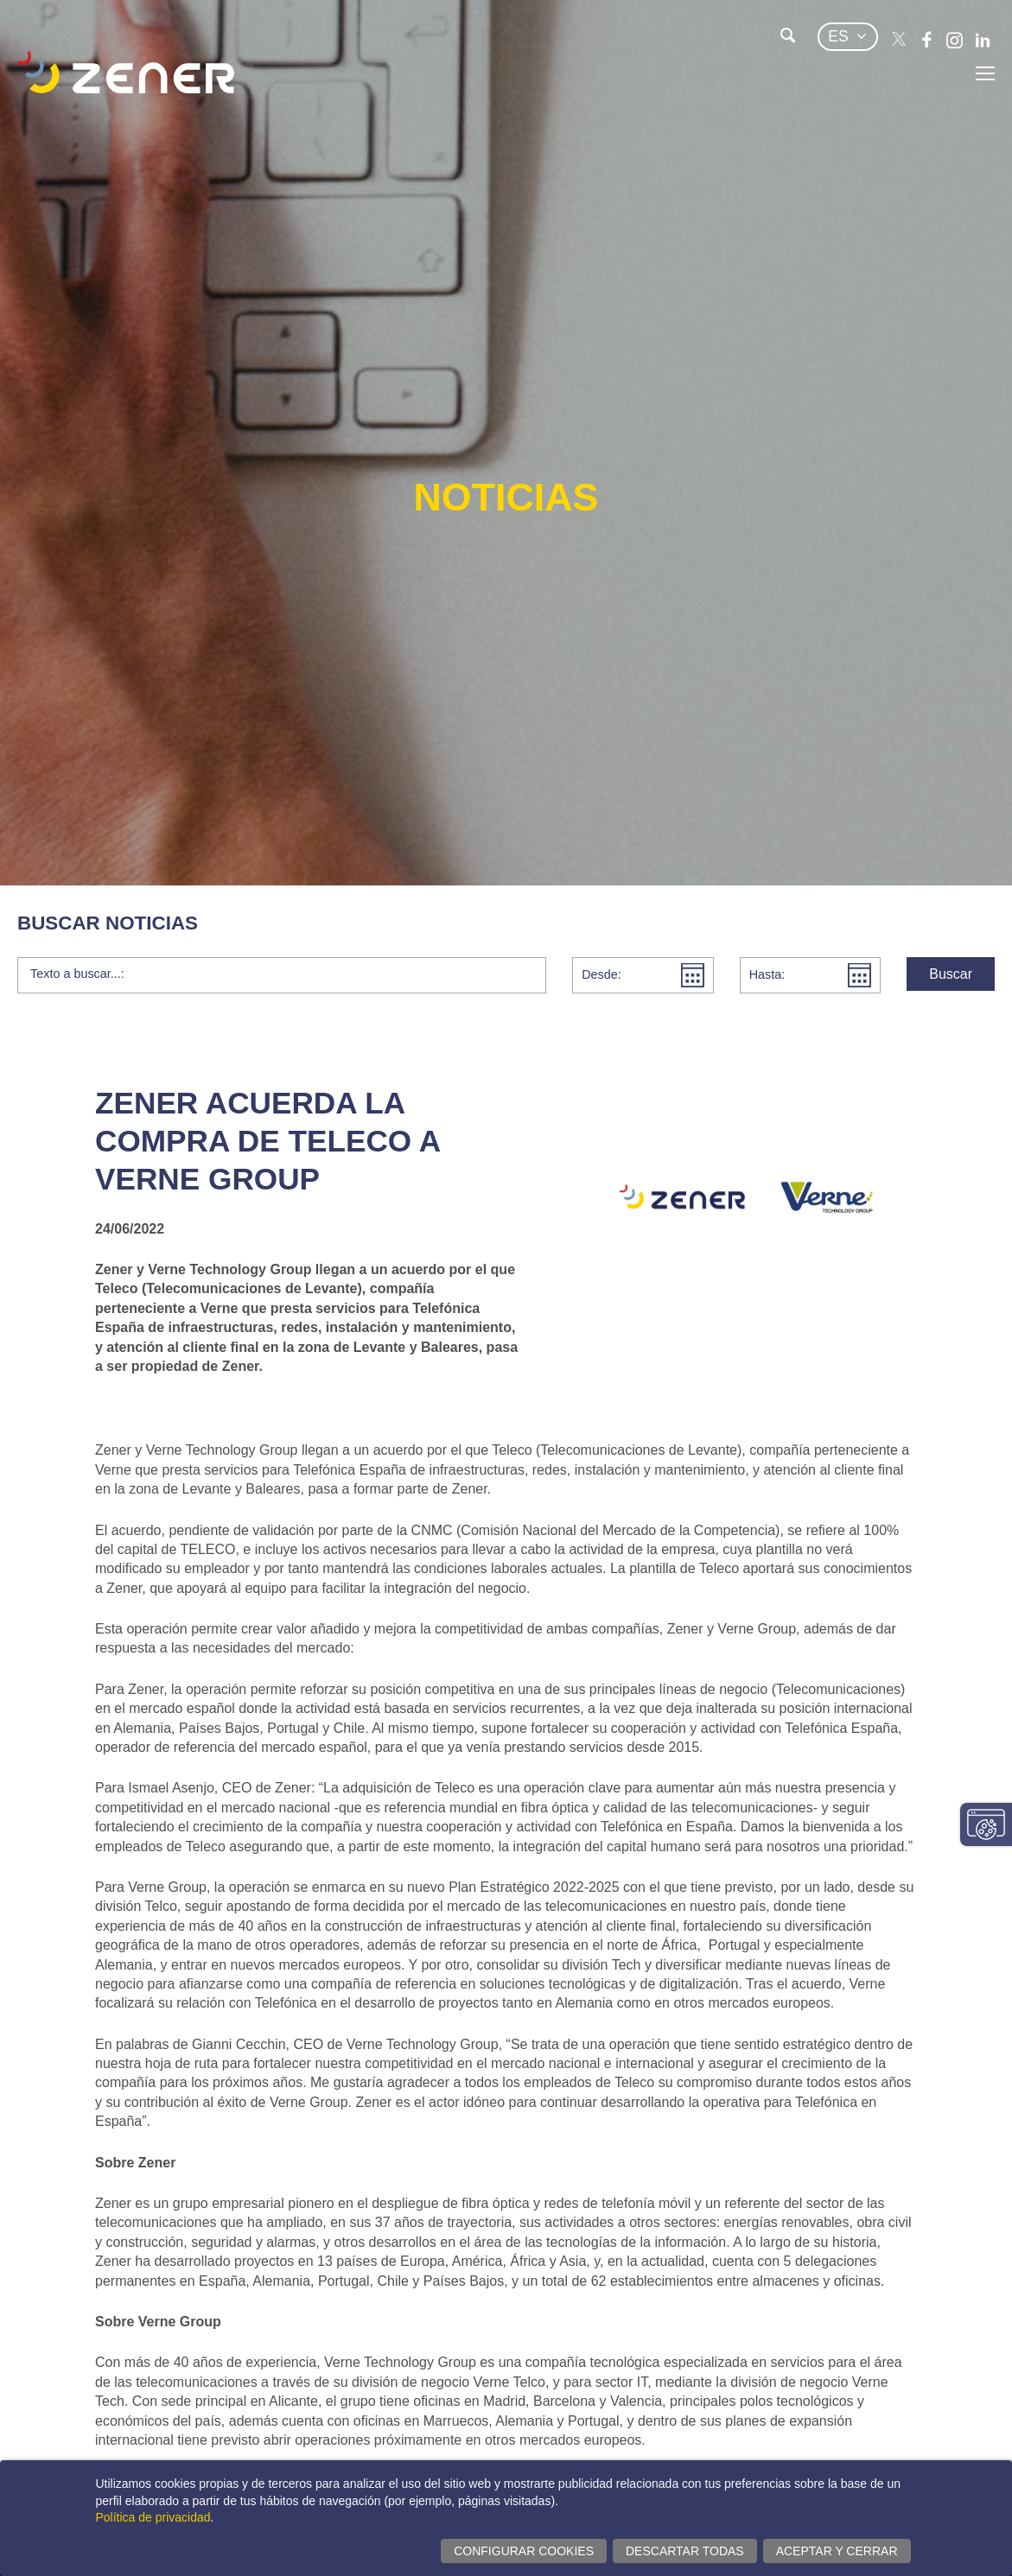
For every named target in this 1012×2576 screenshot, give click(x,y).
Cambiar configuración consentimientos (986, 1824)
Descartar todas (685, 2551)
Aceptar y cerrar (837, 2551)
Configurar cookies (524, 2551)
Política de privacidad (153, 2517)
